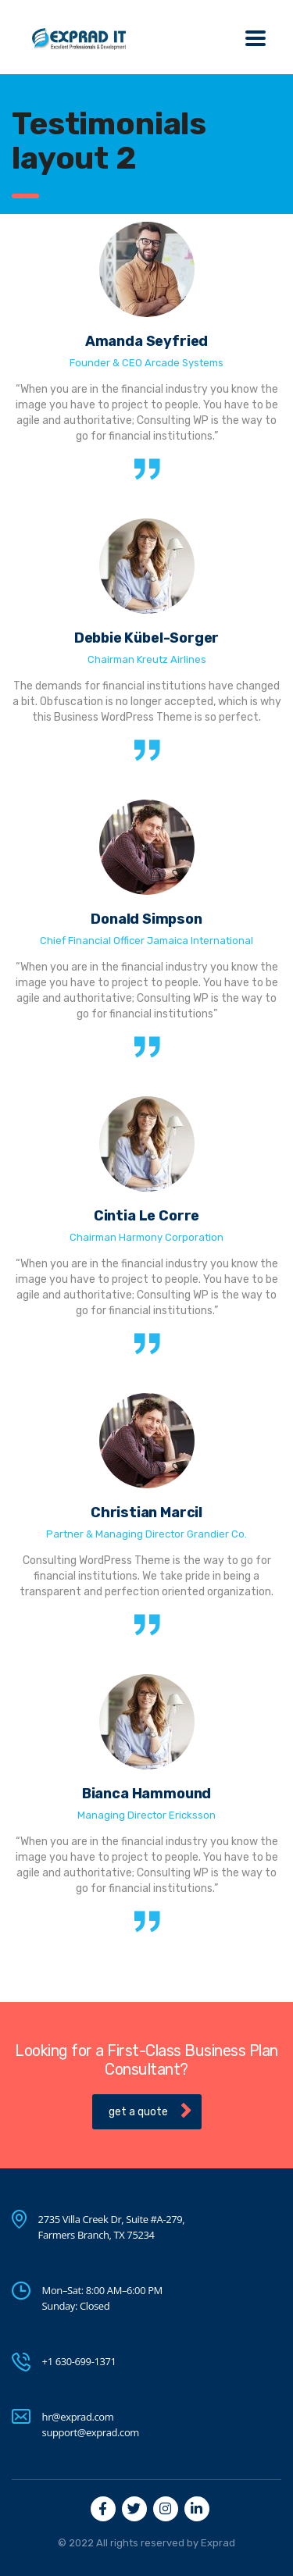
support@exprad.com (90, 2432)
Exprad (218, 2543)
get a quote (150, 2111)
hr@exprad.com (78, 2417)
